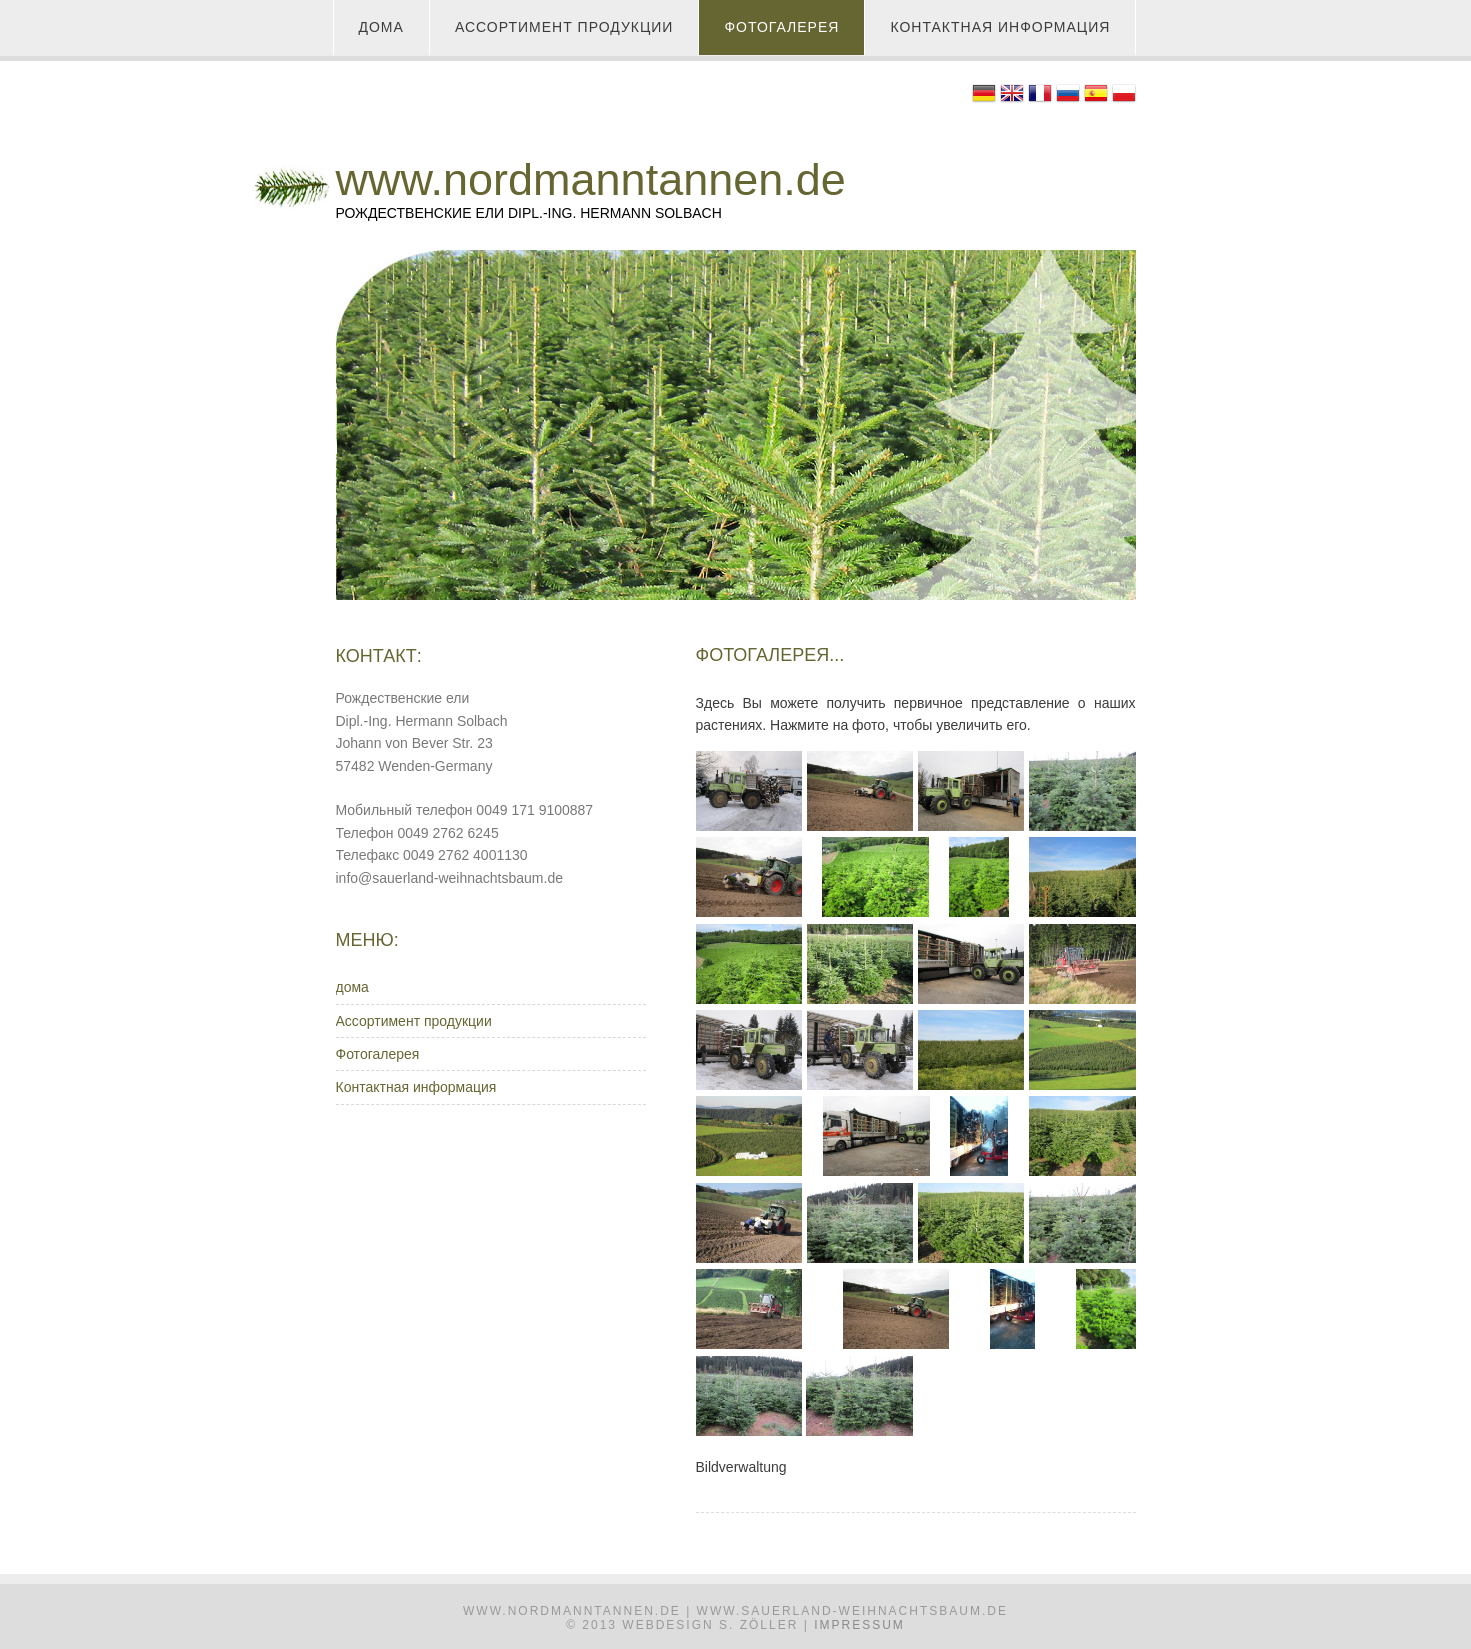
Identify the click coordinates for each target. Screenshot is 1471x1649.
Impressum (859, 1625)
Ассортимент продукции (564, 27)
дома (381, 27)
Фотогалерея (781, 27)
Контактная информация (1000, 27)
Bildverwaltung (741, 1467)
